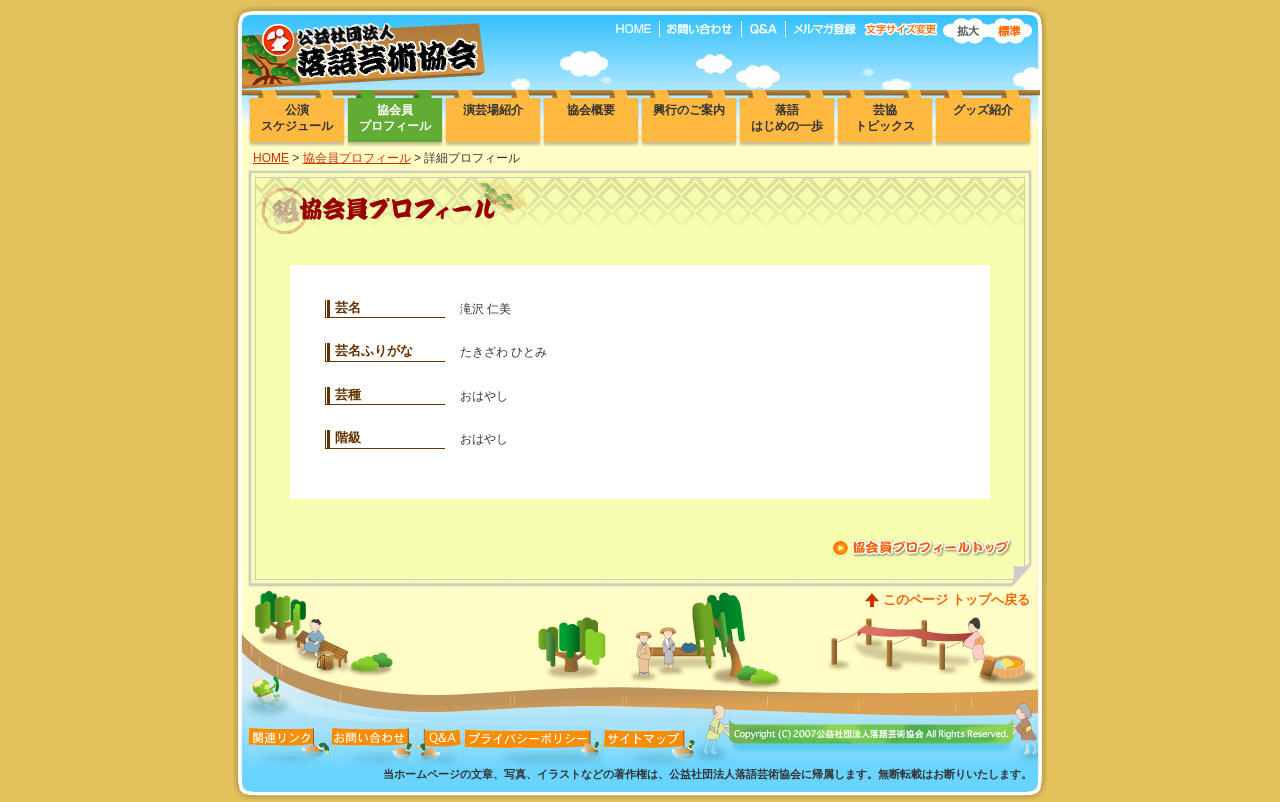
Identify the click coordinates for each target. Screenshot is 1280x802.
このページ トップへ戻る (956, 599)
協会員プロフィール (357, 158)
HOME (271, 158)
